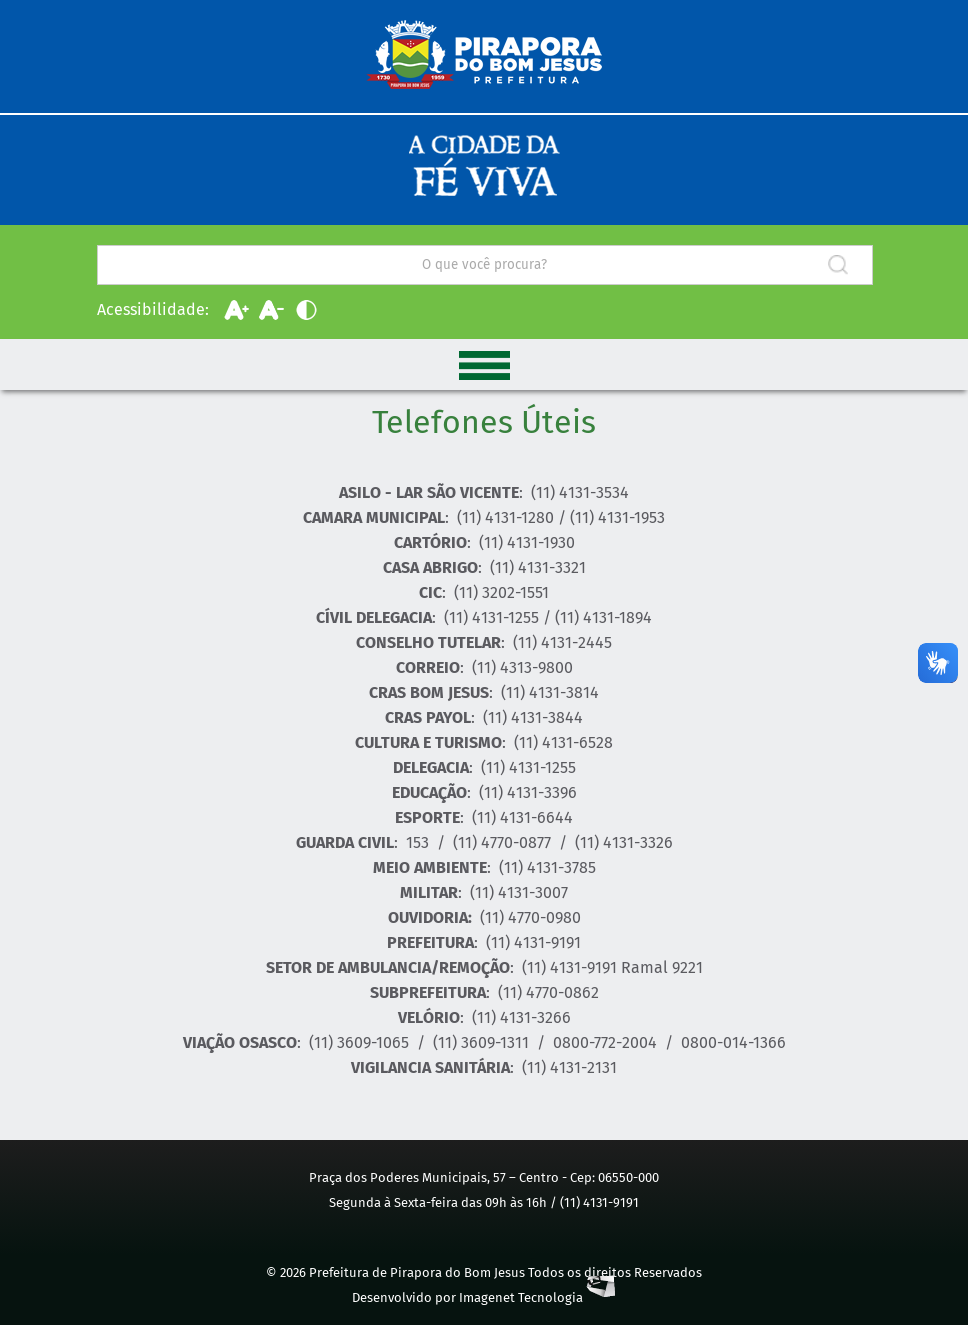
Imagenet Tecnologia (537, 1297)
